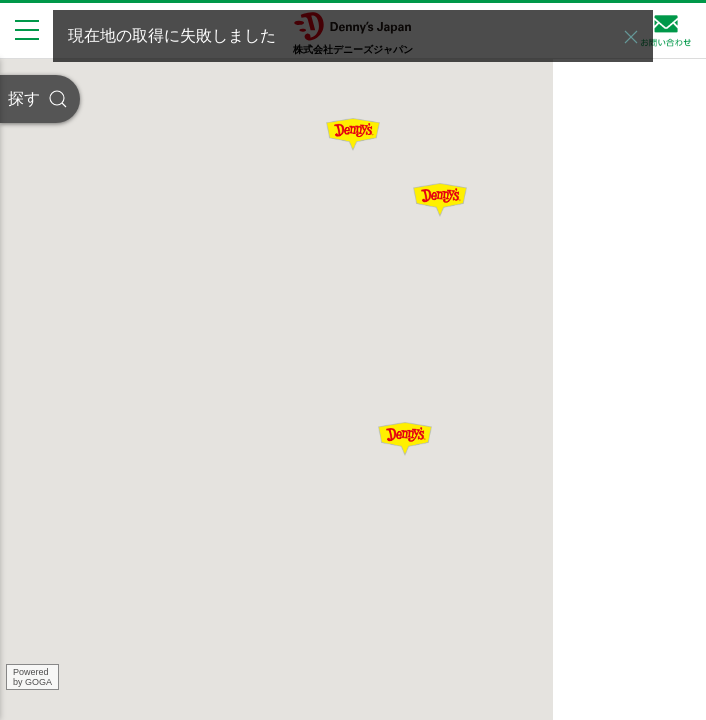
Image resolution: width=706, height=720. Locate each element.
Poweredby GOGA (32, 677)
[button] (631, 37)
